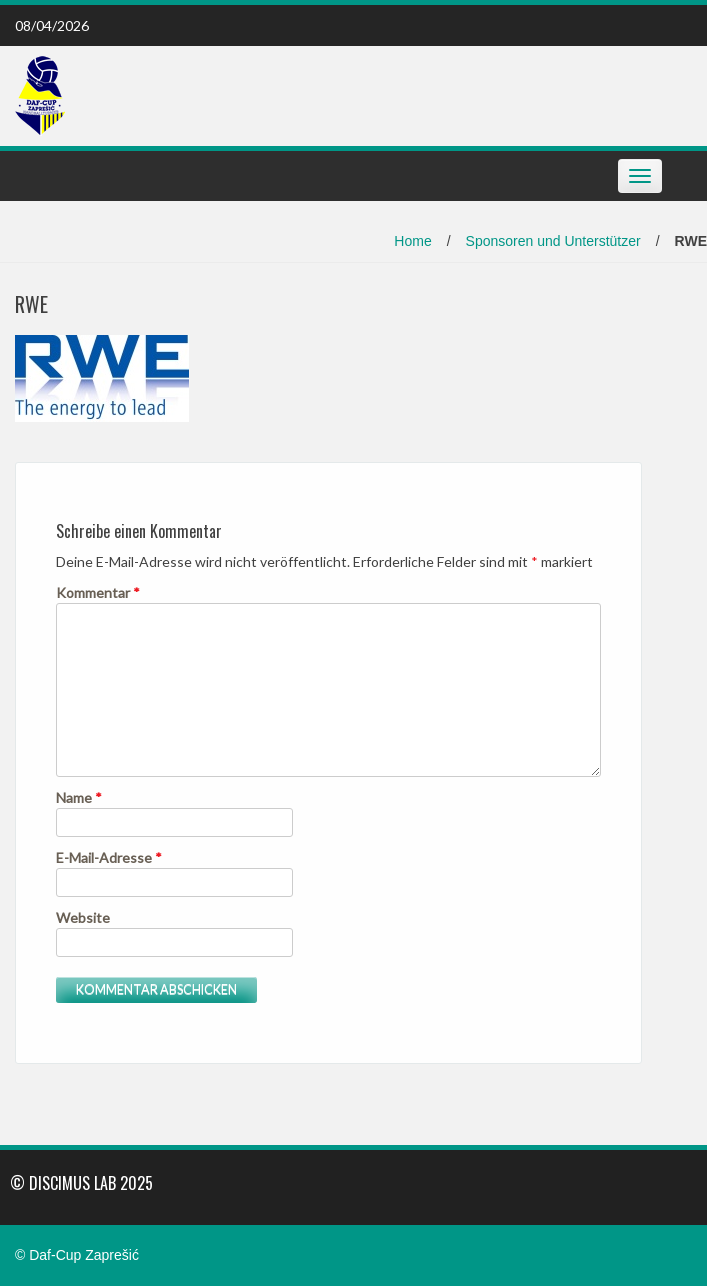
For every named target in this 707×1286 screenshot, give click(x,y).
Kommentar (98, 592)
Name (79, 797)
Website (83, 917)
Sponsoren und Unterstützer (553, 241)
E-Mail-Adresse (109, 857)
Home (412, 241)
